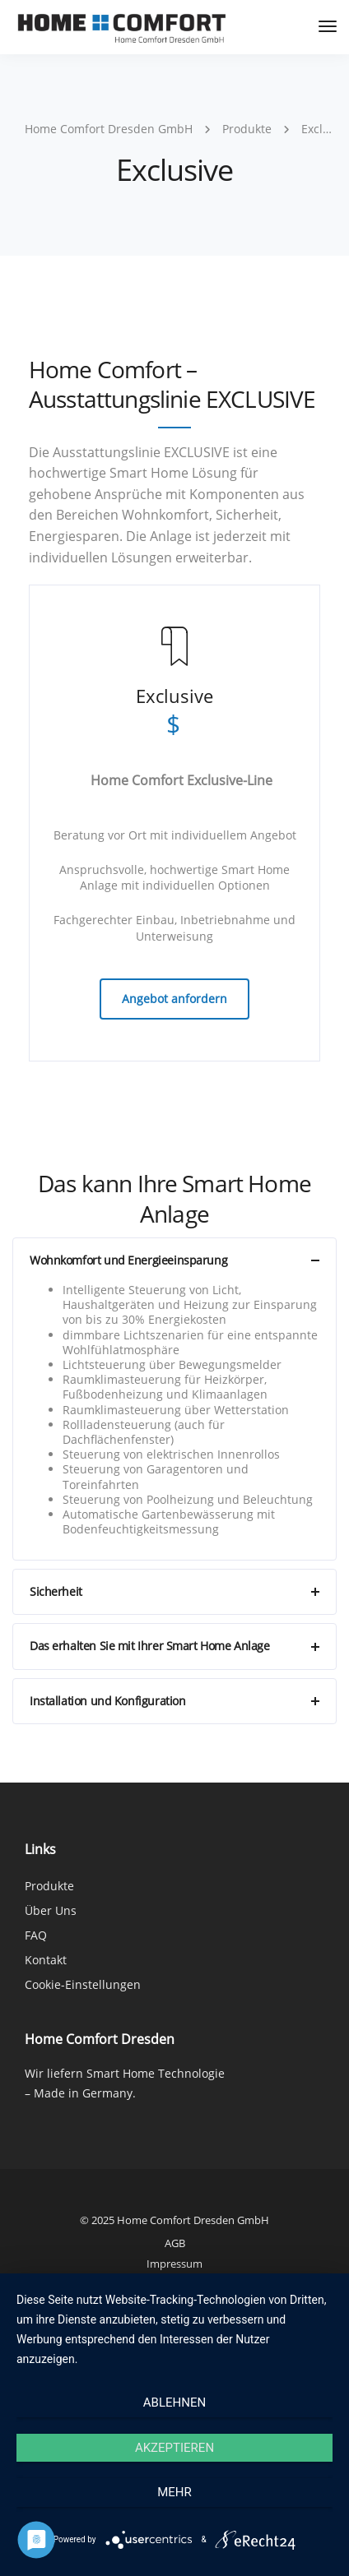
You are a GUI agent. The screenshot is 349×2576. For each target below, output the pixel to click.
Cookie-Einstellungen (83, 1984)
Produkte (49, 1886)
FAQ (36, 1935)
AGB (175, 2243)
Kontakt (46, 1960)
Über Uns (51, 1910)
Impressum (174, 2263)
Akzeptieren (174, 2447)
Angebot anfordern (174, 998)
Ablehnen (174, 2402)
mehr (174, 2492)
